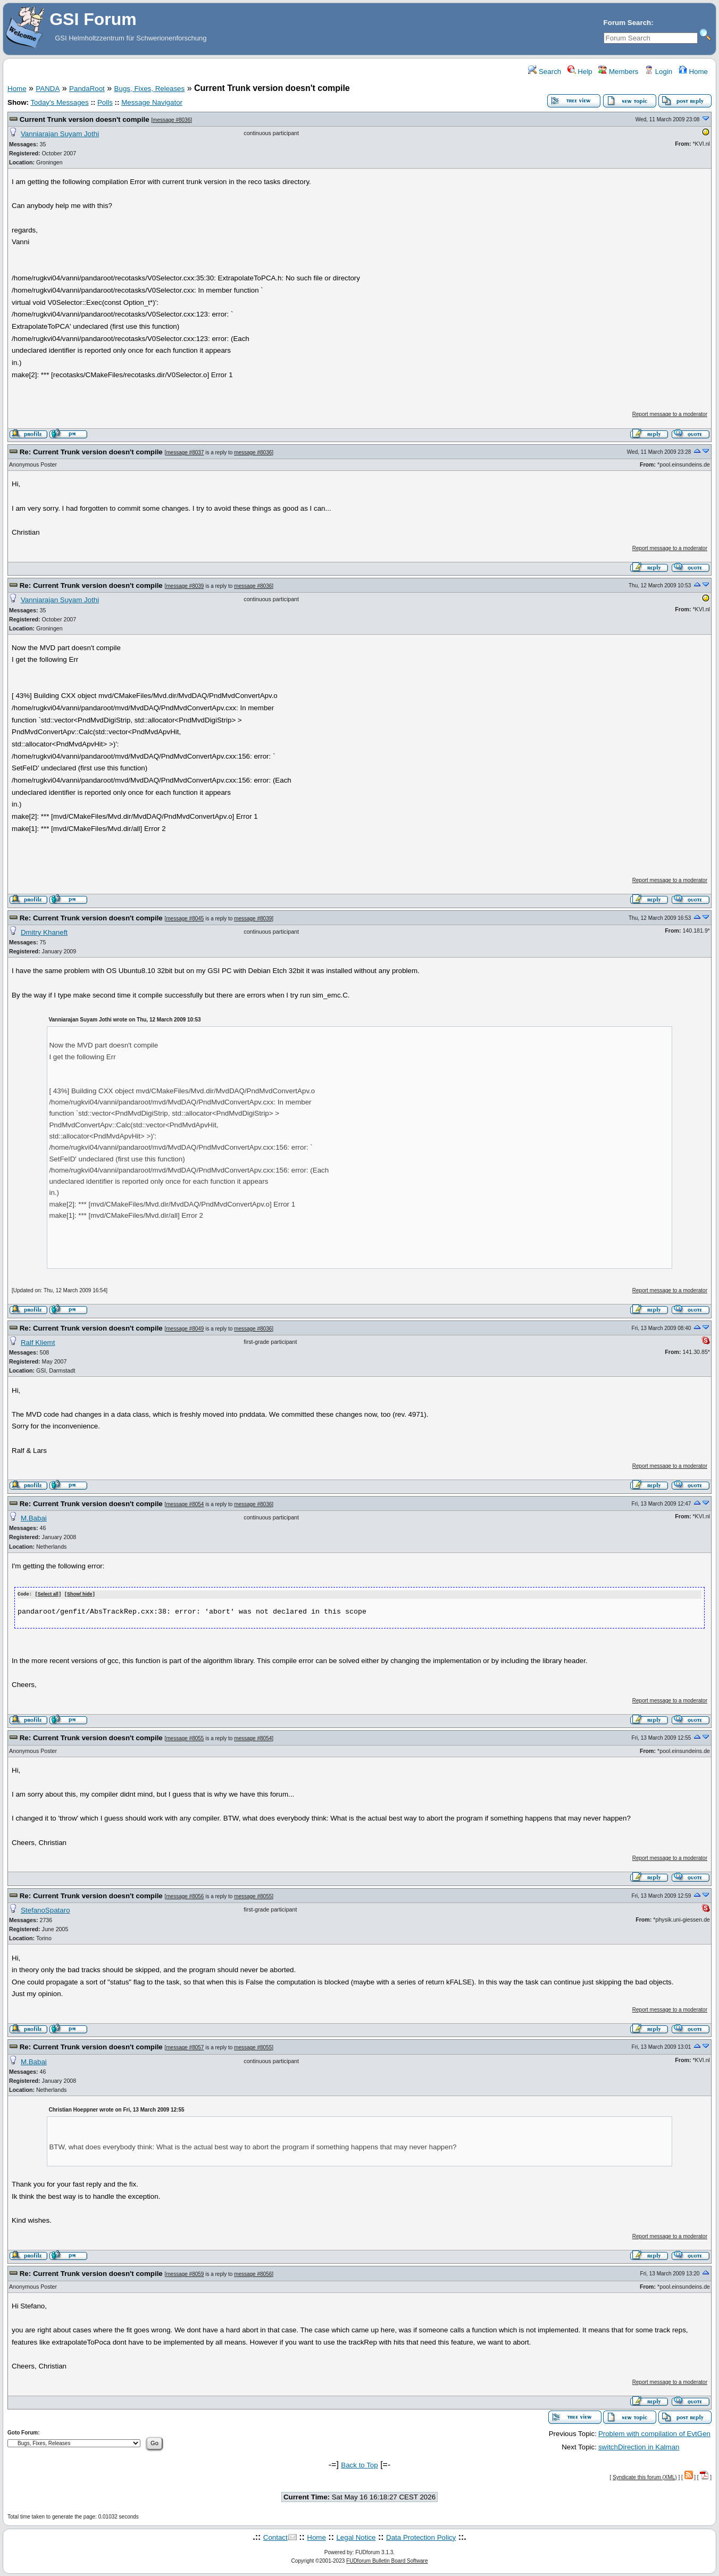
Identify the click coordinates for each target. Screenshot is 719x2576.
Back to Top (359, 2465)
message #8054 (185, 1504)
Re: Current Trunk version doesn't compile (91, 452)
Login (658, 72)
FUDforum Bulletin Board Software (387, 2560)
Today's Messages (59, 102)
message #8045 (185, 918)
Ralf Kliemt (38, 1343)
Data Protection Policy (421, 2537)
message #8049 (185, 1329)
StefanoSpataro (45, 1910)
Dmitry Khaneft (44, 932)
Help (579, 72)
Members (618, 72)
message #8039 (185, 586)
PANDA (48, 89)
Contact (275, 2537)
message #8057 (185, 2047)
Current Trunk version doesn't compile (84, 119)
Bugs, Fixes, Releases (149, 89)
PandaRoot (87, 89)
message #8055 (185, 1738)
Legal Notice (355, 2537)
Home (693, 72)
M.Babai (34, 1518)
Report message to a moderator (669, 414)
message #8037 (185, 452)
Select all (48, 1594)
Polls (105, 102)
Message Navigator (151, 102)
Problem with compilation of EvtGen (654, 2433)
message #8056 (185, 1896)
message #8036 (171, 120)
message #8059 (185, 2273)
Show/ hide (80, 1594)
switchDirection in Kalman (639, 2446)
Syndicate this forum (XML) (645, 2477)
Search (544, 72)
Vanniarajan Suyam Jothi (60, 134)
